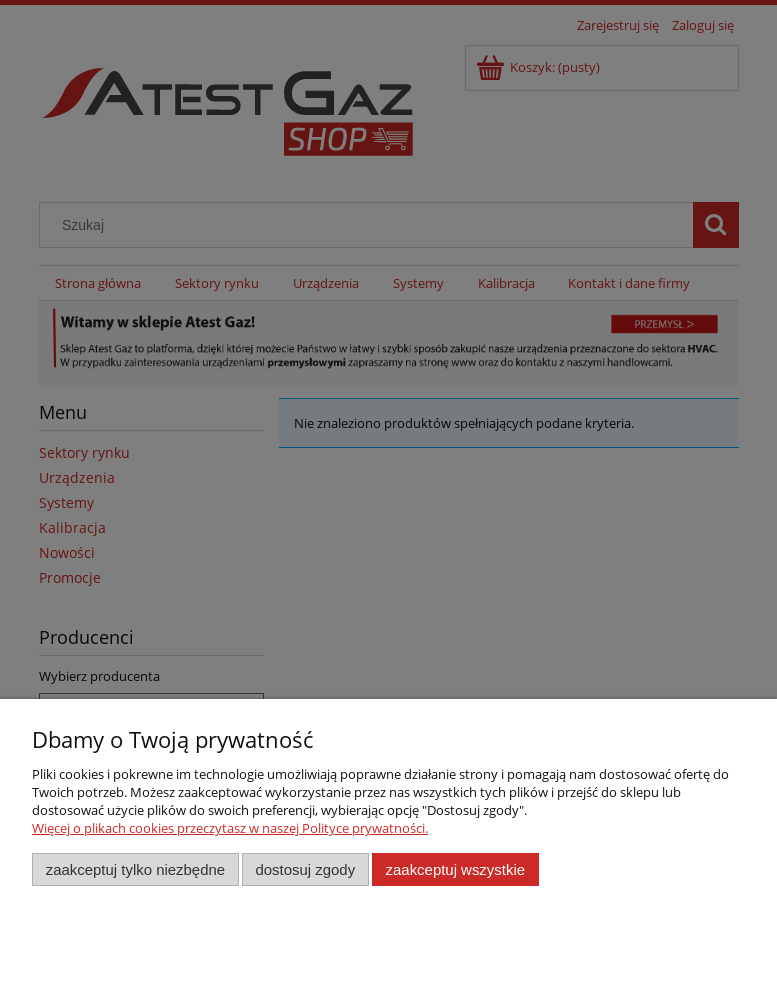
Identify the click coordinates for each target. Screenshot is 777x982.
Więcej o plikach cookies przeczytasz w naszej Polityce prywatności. (230, 828)
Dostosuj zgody (305, 869)
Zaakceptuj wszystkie (455, 869)
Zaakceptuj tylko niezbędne (135, 869)
